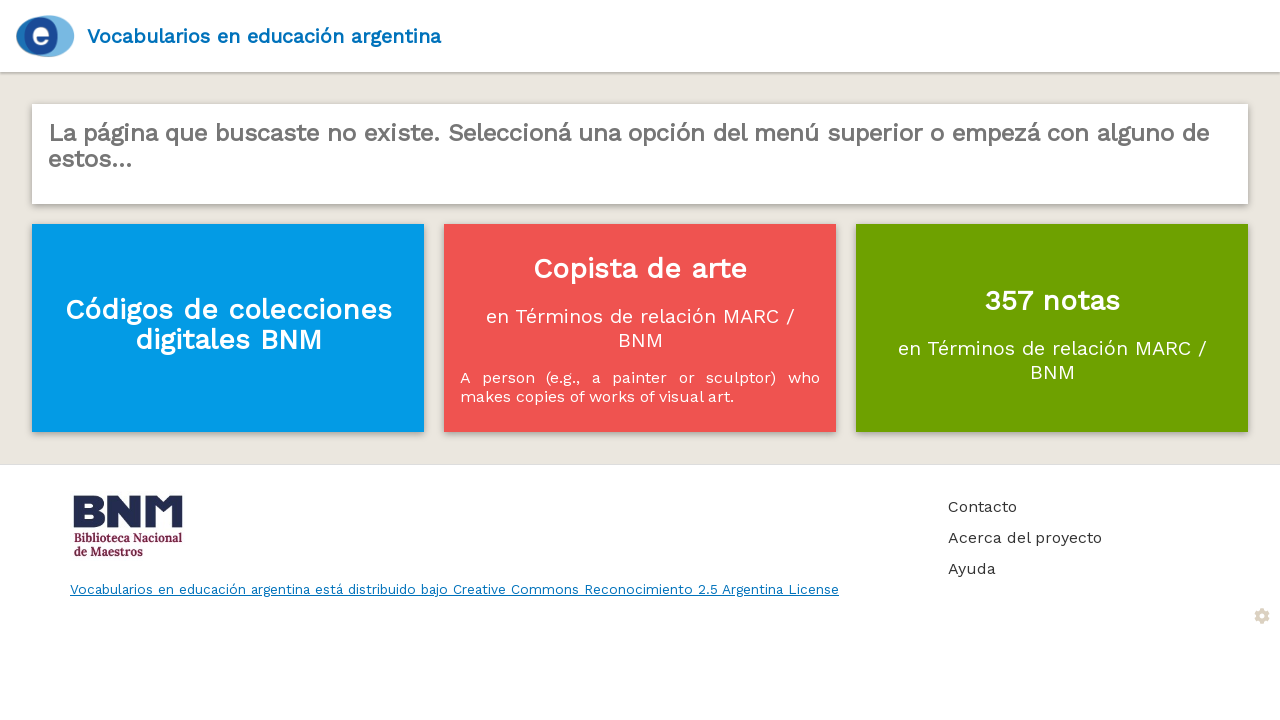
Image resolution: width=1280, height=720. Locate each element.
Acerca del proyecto (1025, 537)
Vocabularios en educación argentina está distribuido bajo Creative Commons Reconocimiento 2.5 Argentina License (454, 589)
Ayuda (972, 568)
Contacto (982, 506)
